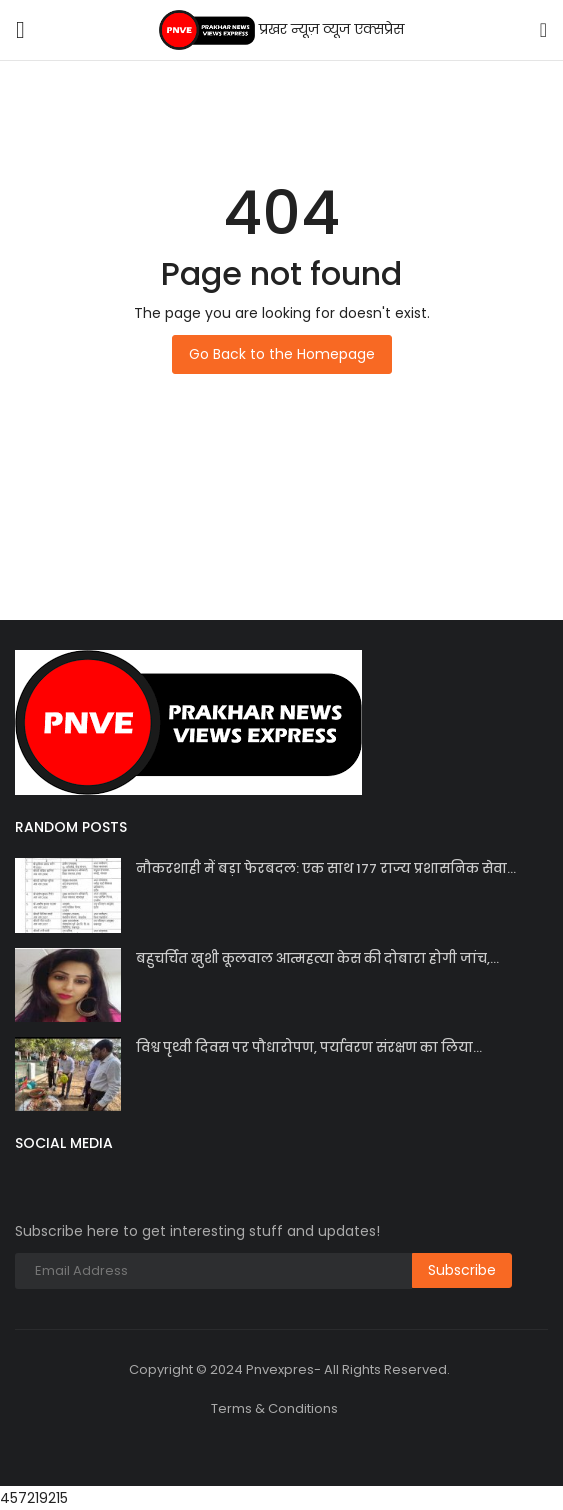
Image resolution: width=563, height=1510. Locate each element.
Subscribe (462, 1270)
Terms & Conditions (274, 1408)
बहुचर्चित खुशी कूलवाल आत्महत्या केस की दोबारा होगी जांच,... (317, 958)
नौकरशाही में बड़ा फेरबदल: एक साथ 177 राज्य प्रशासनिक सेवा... (326, 868)
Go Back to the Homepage (282, 354)
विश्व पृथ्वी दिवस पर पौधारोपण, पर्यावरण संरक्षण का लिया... (309, 1047)
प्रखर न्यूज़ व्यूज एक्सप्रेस (281, 30)
